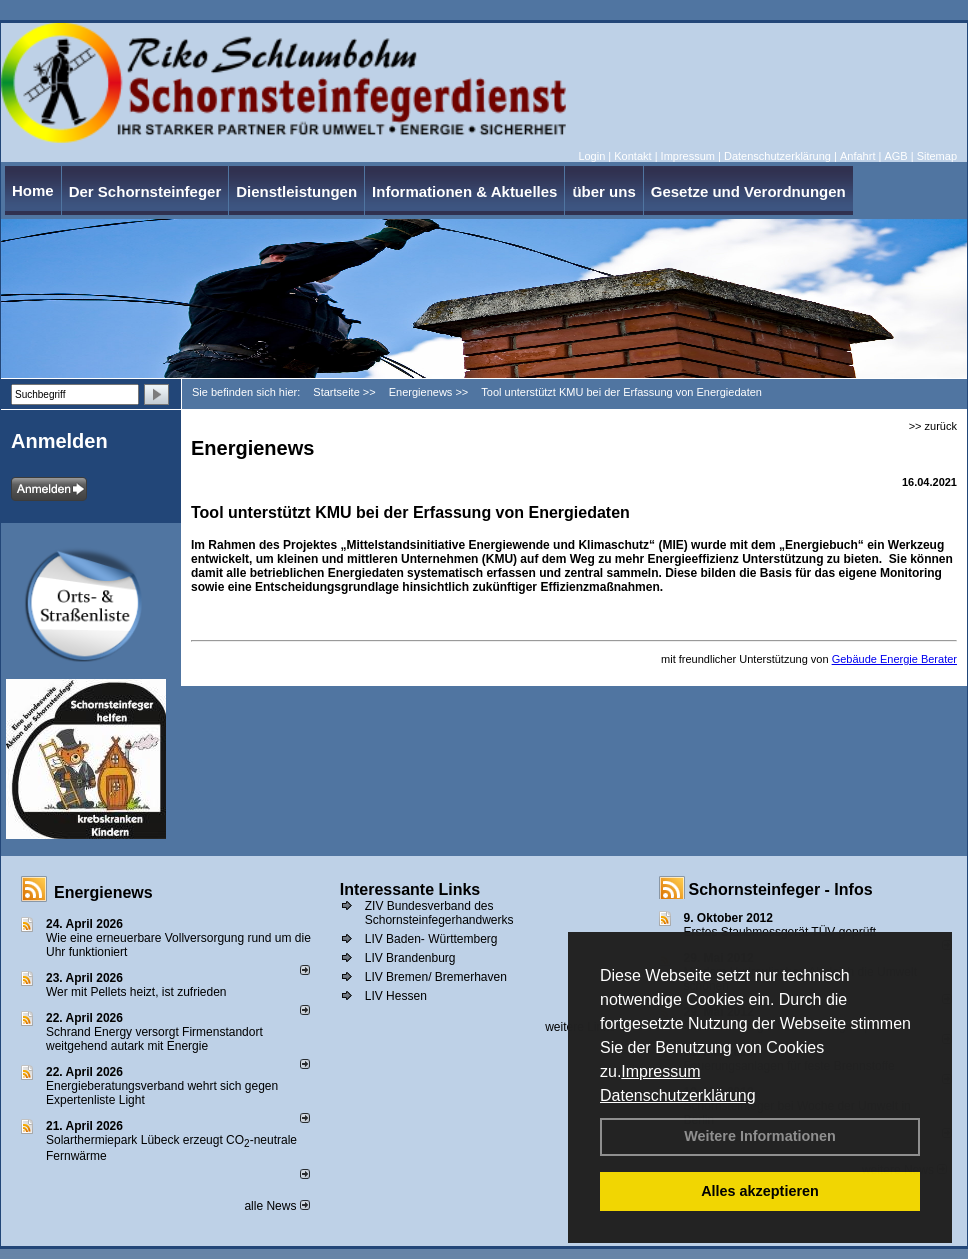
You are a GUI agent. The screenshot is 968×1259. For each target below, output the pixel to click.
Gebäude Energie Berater (894, 659)
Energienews (103, 892)
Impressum (660, 1071)
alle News (276, 1206)
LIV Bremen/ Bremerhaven (436, 977)
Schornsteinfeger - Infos (781, 889)
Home (33, 190)
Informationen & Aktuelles (464, 191)
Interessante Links (410, 889)
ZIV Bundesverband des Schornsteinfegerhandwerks (439, 913)
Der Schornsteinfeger (145, 191)
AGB (895, 156)
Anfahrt (857, 156)
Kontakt (632, 156)
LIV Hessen (396, 996)
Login (591, 156)
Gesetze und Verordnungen (748, 191)
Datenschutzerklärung (678, 1095)
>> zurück (933, 426)
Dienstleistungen (296, 191)
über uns (603, 191)
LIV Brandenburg (410, 958)
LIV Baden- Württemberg (431, 939)
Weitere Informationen (760, 1136)
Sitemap (937, 156)
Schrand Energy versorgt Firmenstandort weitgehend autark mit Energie (154, 1039)
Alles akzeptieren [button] (760, 1191)
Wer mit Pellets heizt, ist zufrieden (136, 992)
